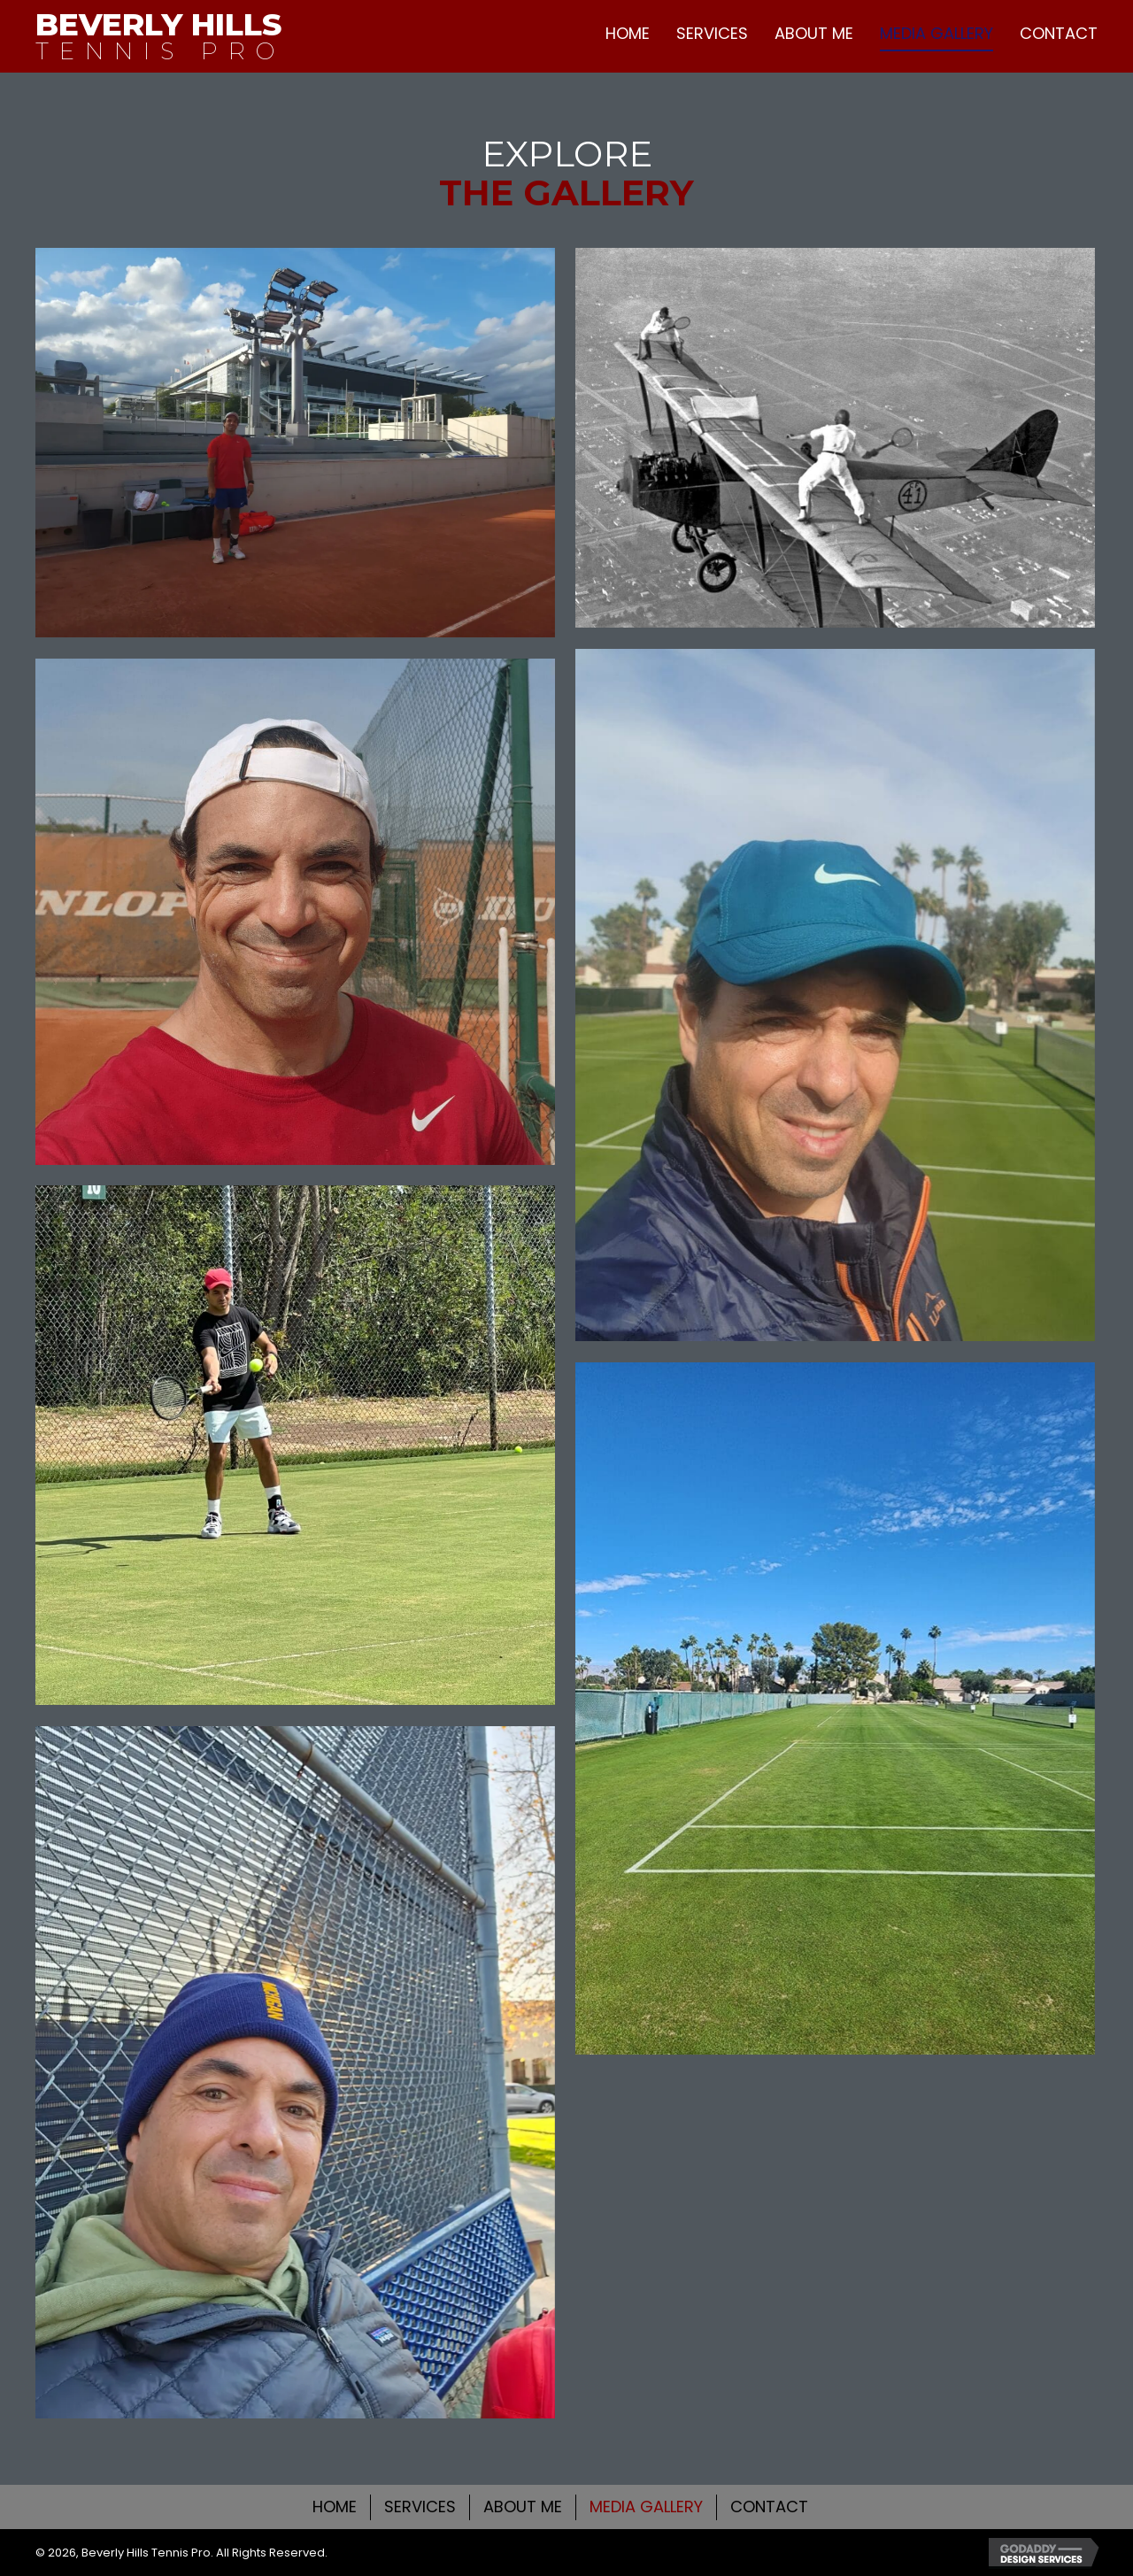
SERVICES (420, 2506)
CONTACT (769, 2506)
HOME (334, 2506)
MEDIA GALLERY (646, 2506)
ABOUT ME (522, 2506)
